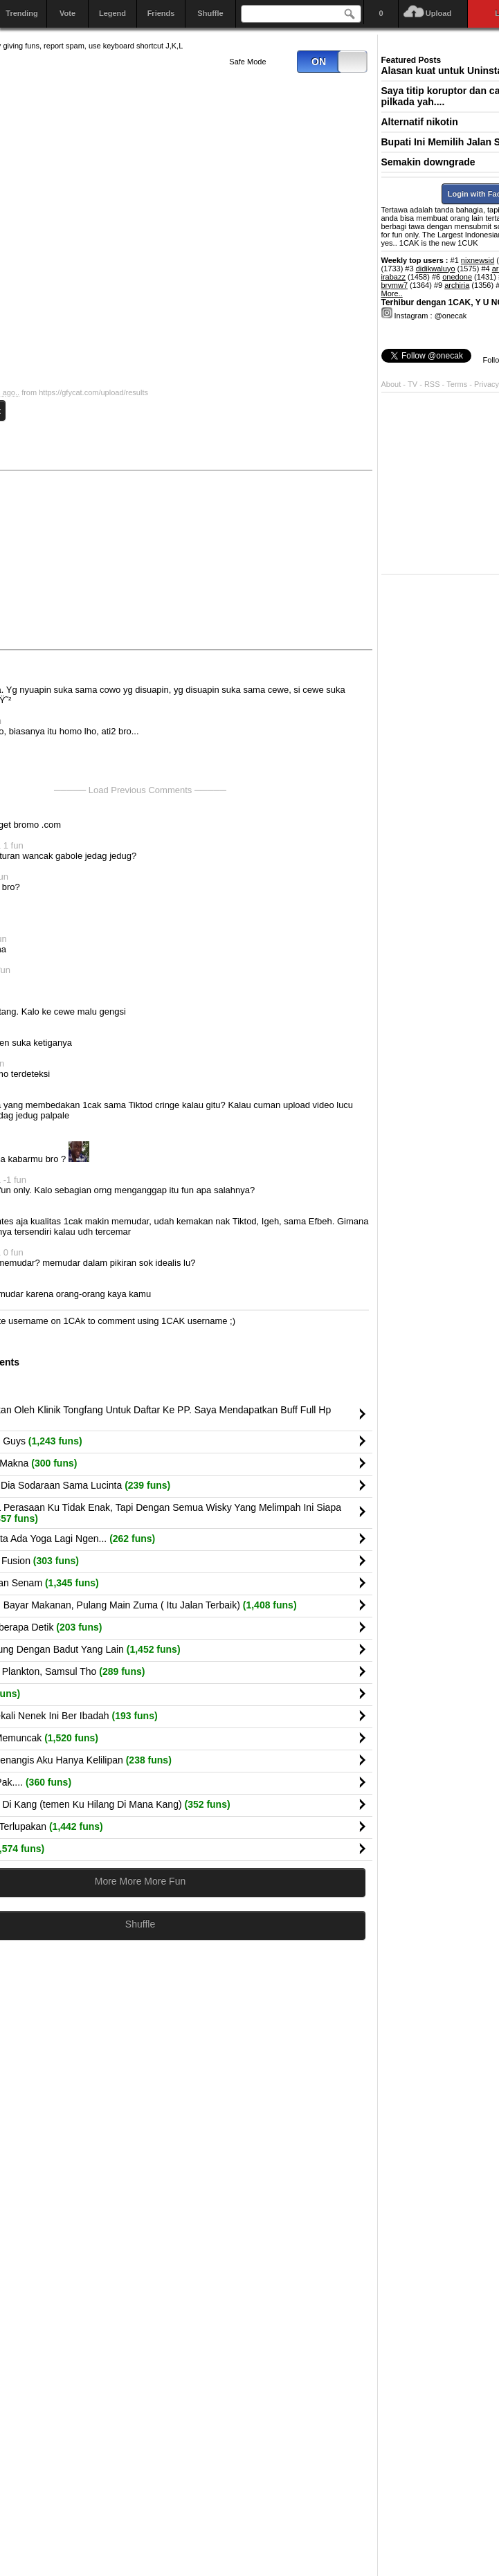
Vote (67, 13)
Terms (457, 384)
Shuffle (210, 13)
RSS (432, 384)
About (391, 384)
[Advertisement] (266, 559)
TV (412, 384)
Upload (438, 13)
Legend (112, 13)
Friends (161, 13)
